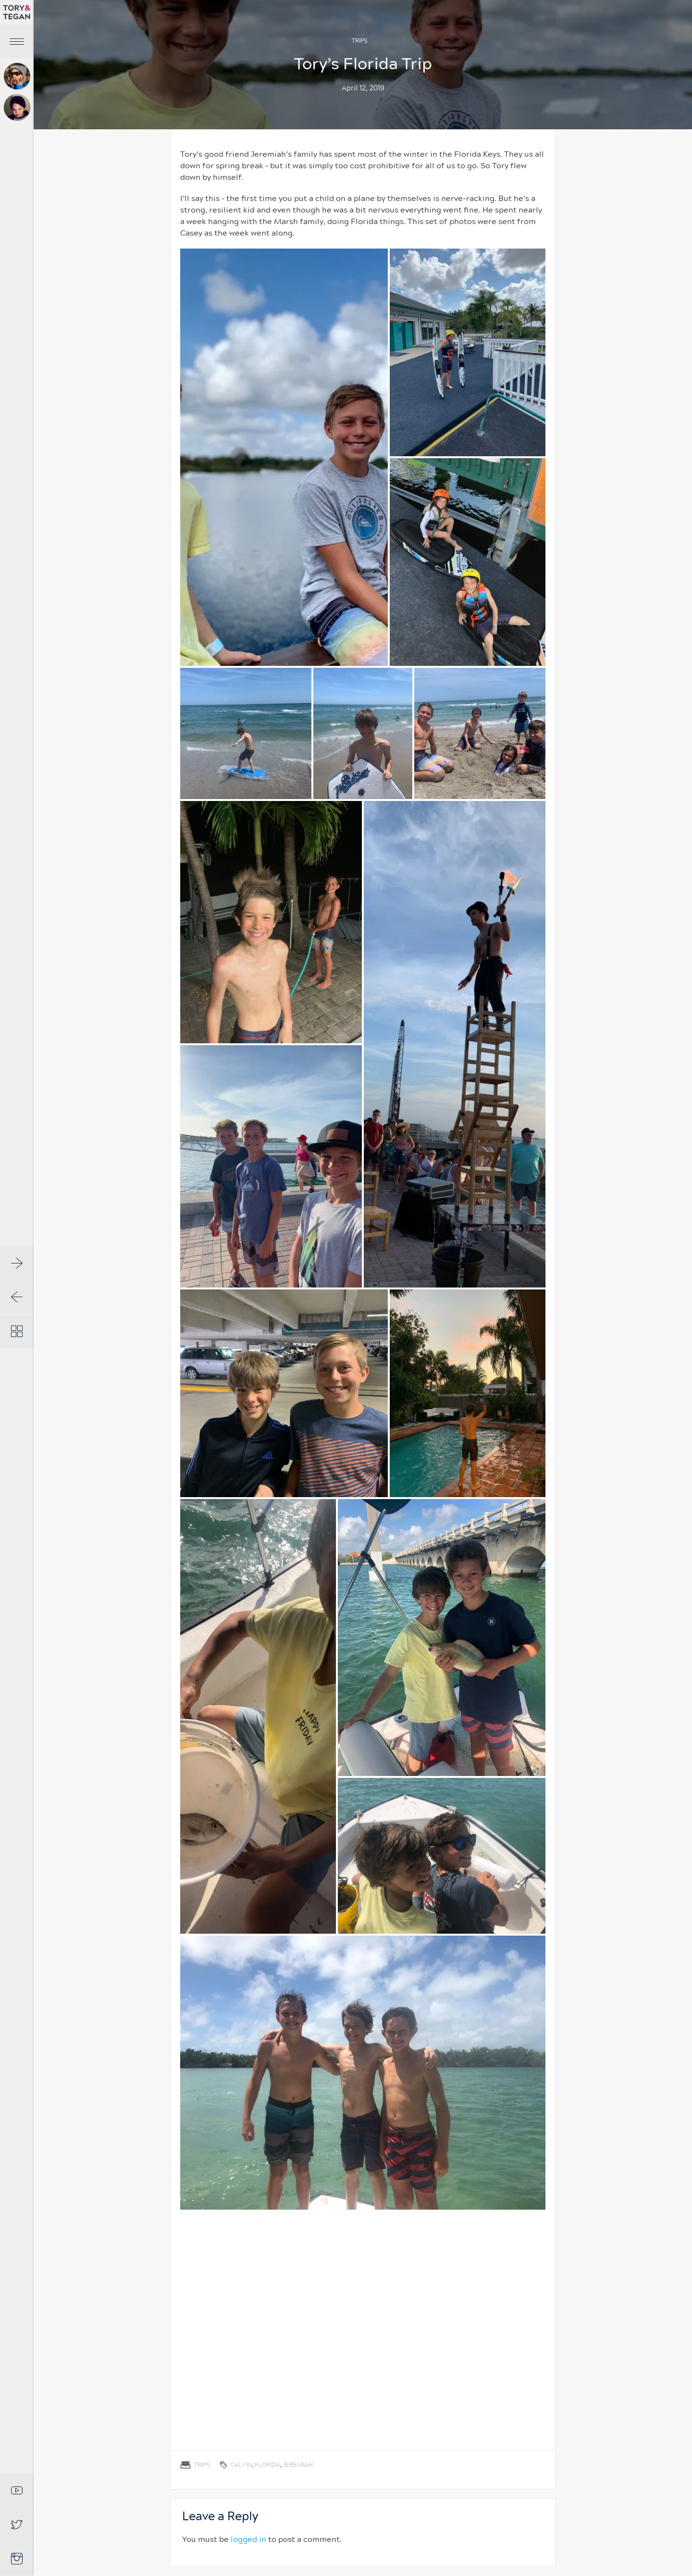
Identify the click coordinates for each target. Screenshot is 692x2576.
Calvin (241, 2465)
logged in (248, 2539)
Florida (267, 2465)
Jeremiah (298, 2465)
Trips (360, 41)
